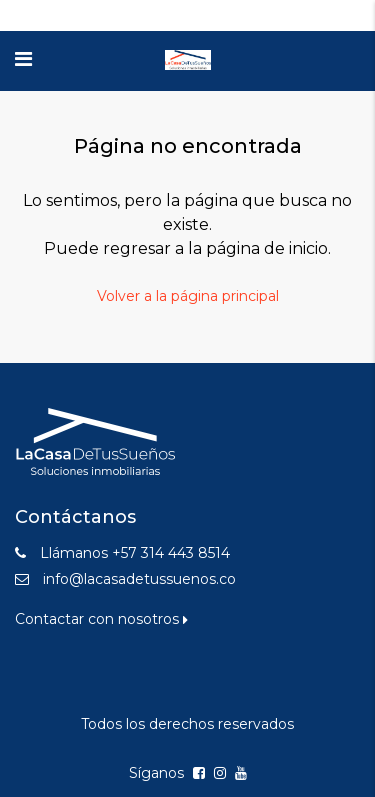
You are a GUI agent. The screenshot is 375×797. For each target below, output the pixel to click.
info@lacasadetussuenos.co (139, 579)
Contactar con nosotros (101, 619)
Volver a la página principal (188, 296)
